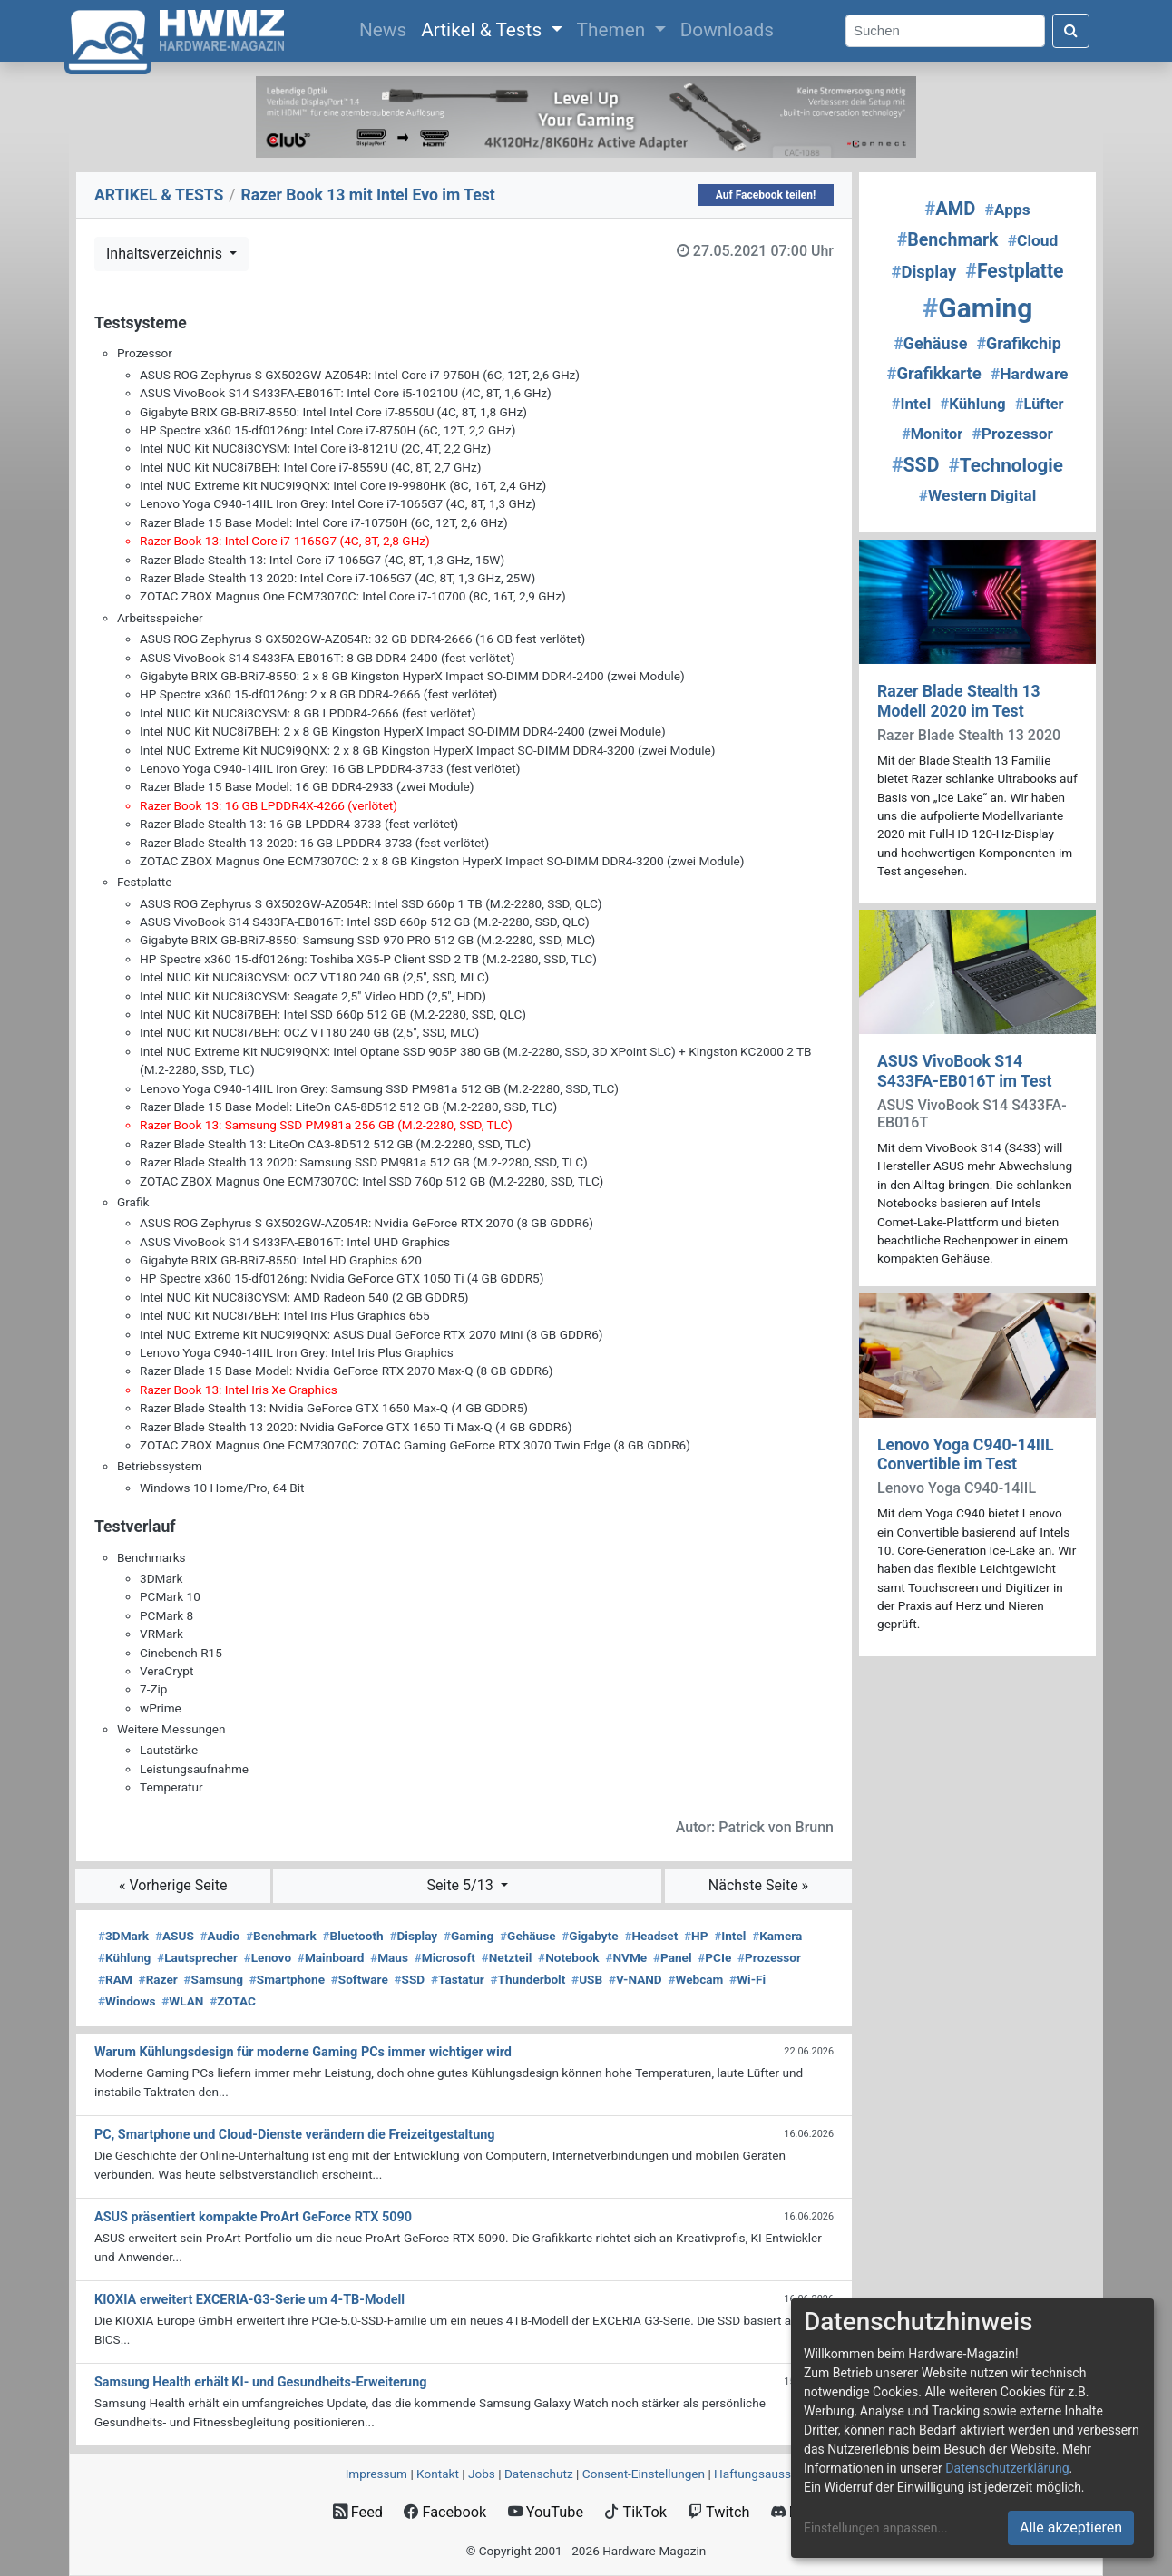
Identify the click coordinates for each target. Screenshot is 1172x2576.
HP (696, 1935)
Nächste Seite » (758, 1885)
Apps (1007, 209)
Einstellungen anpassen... (876, 2528)
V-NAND (635, 1979)
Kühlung (124, 1957)
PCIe (714, 1957)
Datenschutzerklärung (1007, 2468)
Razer (158, 1979)
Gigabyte (590, 1935)
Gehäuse (528, 1935)
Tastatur (457, 1979)
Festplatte (1014, 270)
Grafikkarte (934, 374)
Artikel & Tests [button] (483, 30)
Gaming (468, 1935)
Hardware (1030, 374)
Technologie (1006, 465)
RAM (115, 1979)
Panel (672, 1957)
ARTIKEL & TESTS (158, 195)
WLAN (182, 2001)
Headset (651, 1935)
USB (586, 1979)
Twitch (718, 2512)
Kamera (777, 1935)
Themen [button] (613, 30)
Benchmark (281, 1935)
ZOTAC (233, 2001)
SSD (410, 1979)
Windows (126, 2001)
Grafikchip (1018, 343)
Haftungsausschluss (770, 2473)
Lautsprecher (197, 1957)
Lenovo (267, 1957)
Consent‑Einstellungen (643, 2473)
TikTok (635, 2512)
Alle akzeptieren (1071, 2527)
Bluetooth (352, 1935)
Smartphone (287, 1979)
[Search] (945, 31)
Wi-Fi (747, 1979)
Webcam (695, 1979)
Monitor (932, 434)
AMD (949, 209)
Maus (389, 1957)
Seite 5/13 (462, 1885)
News (386, 28)
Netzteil (507, 1957)
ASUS (174, 1935)
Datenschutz (538, 2473)
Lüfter (1039, 404)
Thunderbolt (528, 1979)
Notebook (569, 1957)
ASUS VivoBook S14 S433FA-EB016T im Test (964, 1070)
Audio (220, 1935)
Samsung (213, 1979)
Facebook (445, 2512)
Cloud (1033, 240)
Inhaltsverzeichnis (166, 253)
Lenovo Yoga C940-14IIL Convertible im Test (965, 1454)
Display (413, 1935)
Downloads (727, 30)
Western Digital (978, 495)
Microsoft (445, 1957)
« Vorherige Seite (173, 1885)
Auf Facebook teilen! (766, 195)
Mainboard (331, 1957)
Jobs (481, 2473)
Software (359, 1979)
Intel (730, 1935)
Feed (358, 2512)
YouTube (545, 2512)
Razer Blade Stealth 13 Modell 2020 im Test (958, 700)
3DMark (123, 1935)
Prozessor (769, 1957)
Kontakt (437, 2473)
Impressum (376, 2473)
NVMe (626, 1957)
